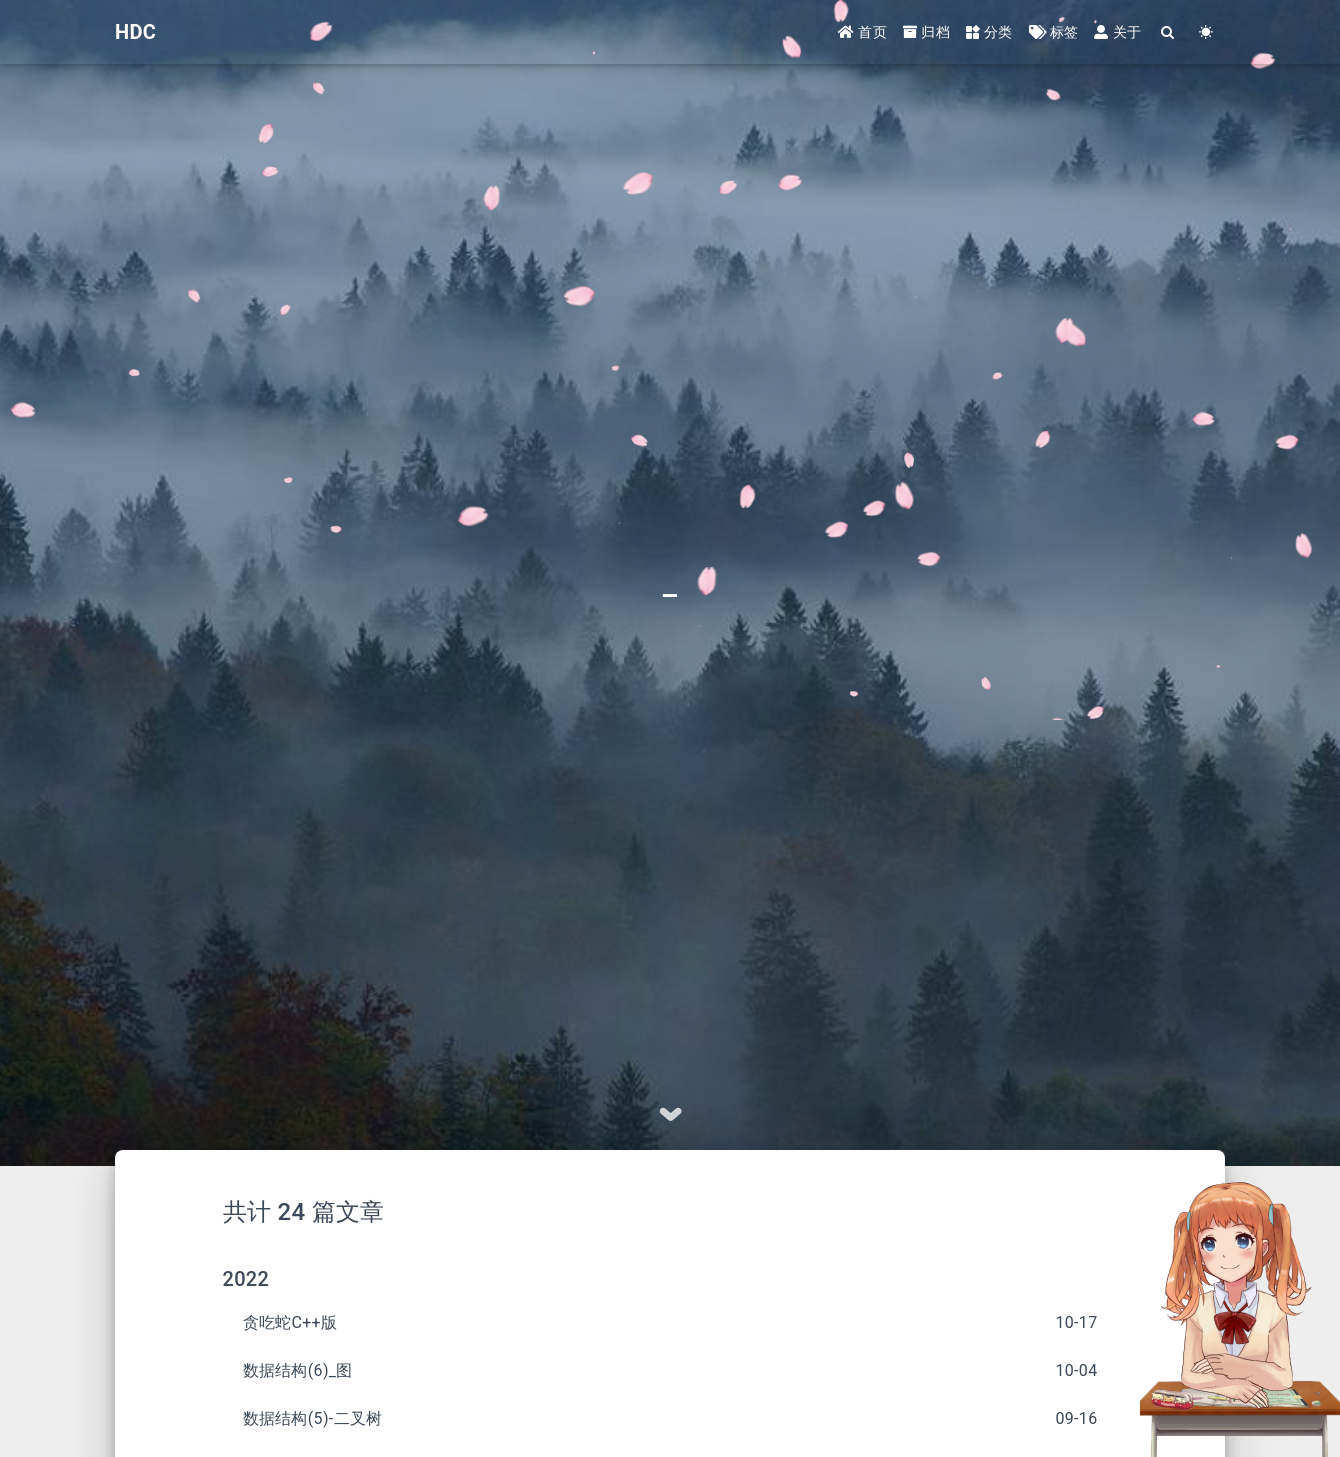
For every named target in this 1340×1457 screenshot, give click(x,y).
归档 (926, 32)
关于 (1117, 32)
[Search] (1168, 32)
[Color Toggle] (1206, 32)
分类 (989, 32)
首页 (862, 32)
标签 (1054, 32)
